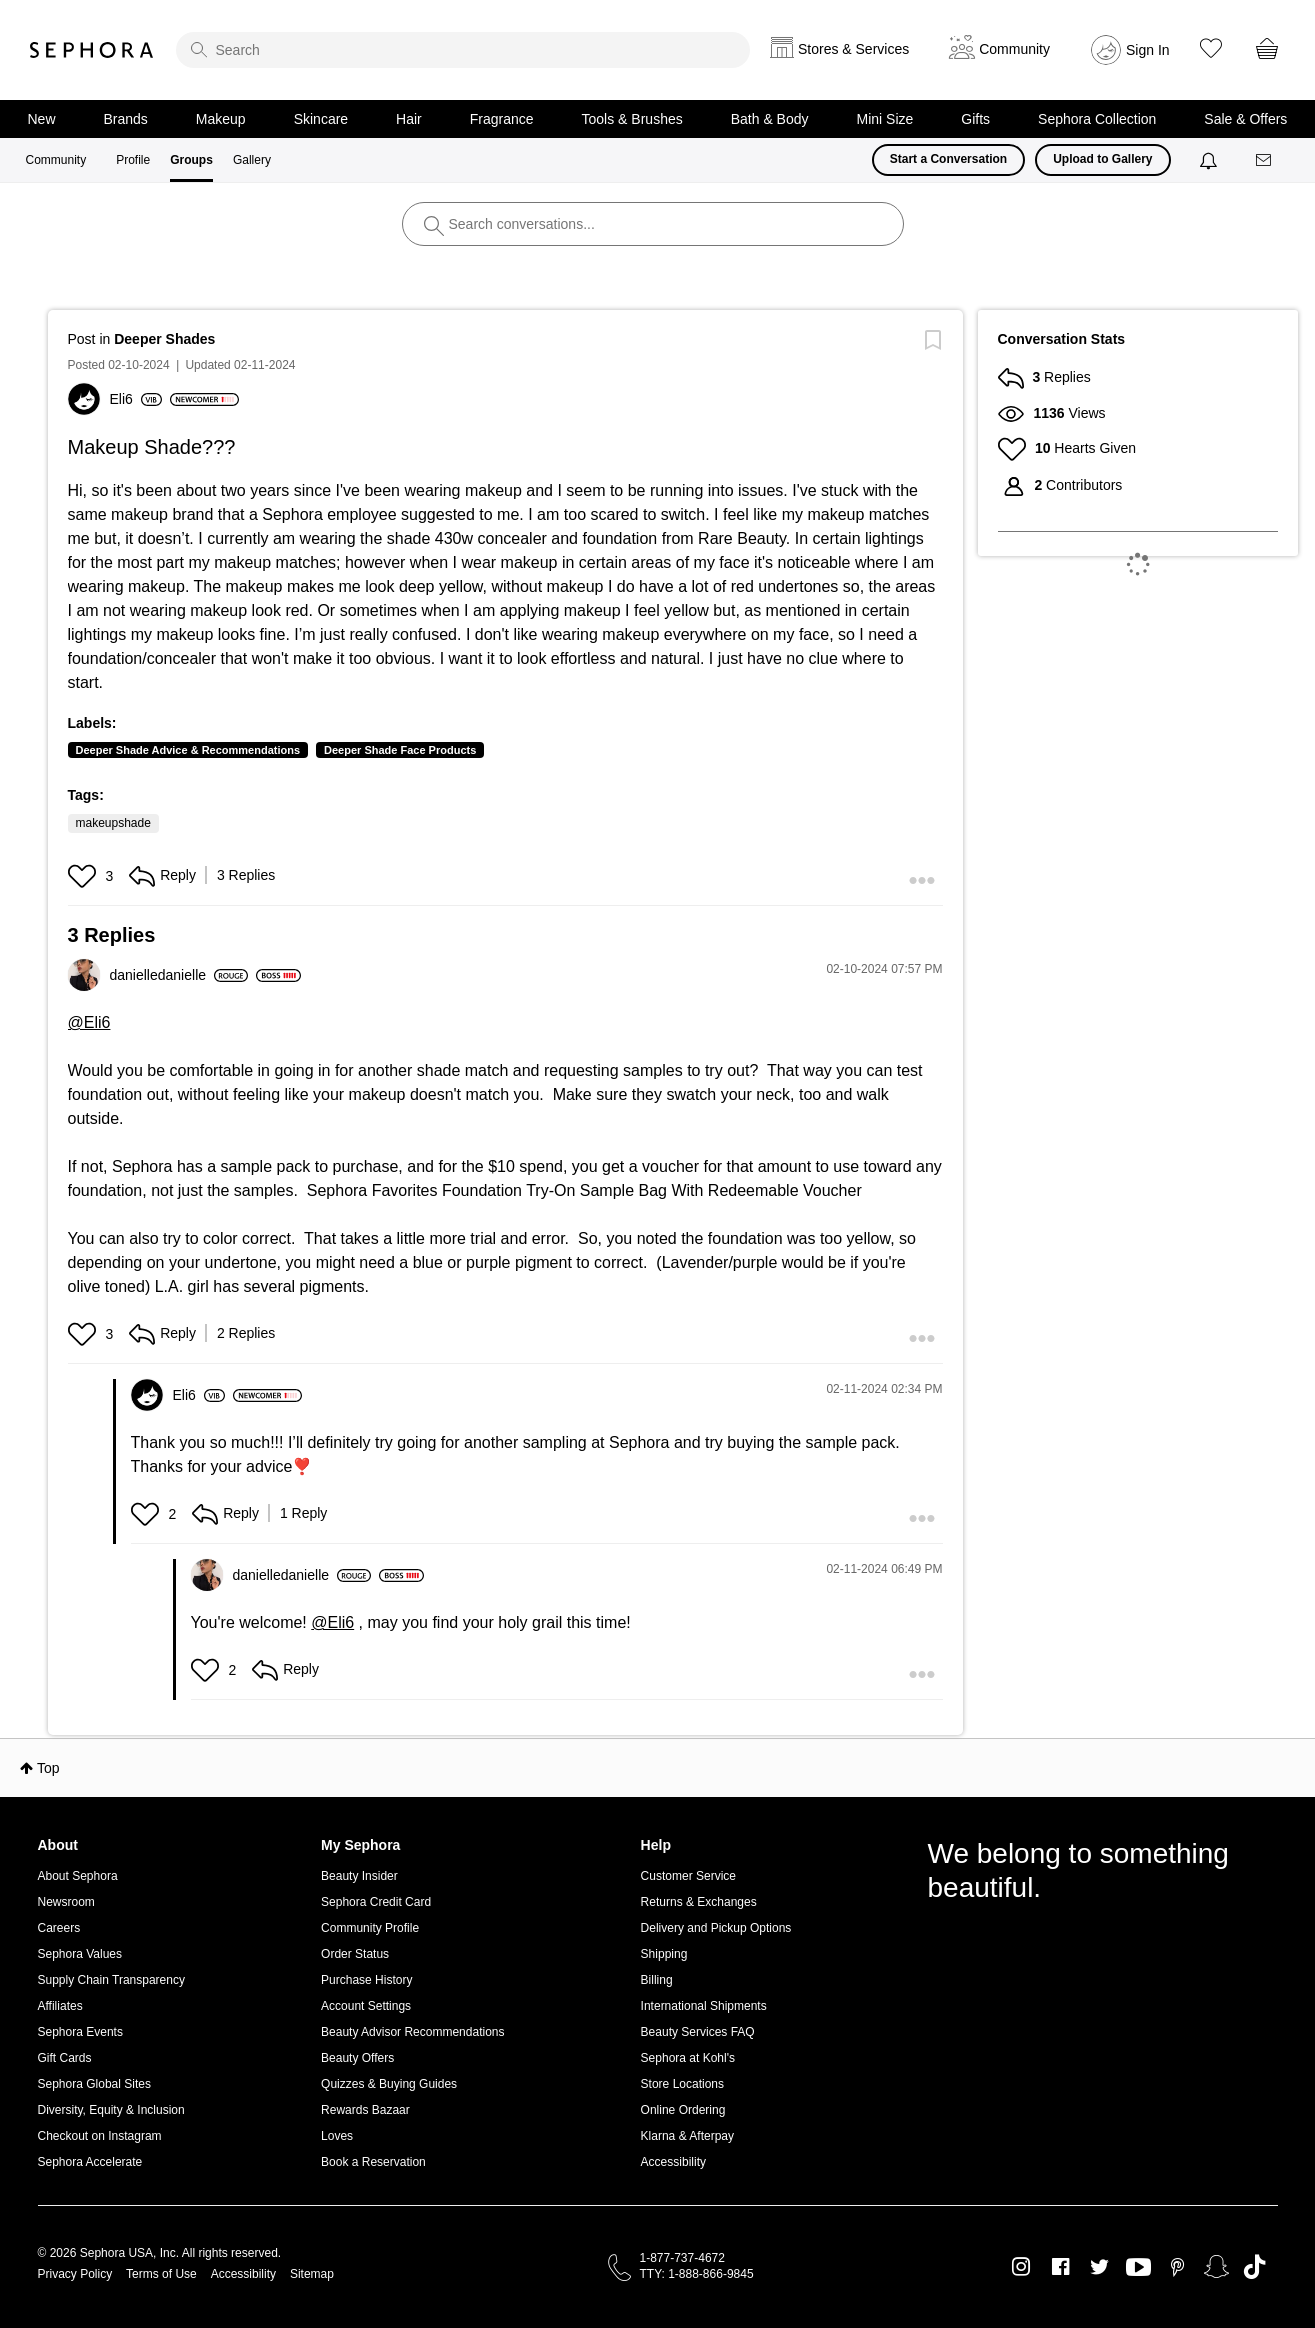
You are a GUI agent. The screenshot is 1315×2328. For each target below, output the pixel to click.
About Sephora (78, 1876)
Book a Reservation (373, 2162)
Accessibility (673, 2162)
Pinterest (1177, 2267)
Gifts (975, 119)
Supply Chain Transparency (111, 1980)
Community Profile (370, 1928)
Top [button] (48, 1768)
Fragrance (502, 119)
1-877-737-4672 (682, 2258)
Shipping (664, 1954)
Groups (191, 160)
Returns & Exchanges (699, 1902)
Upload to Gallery (1102, 159)
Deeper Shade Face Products (400, 750)
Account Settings (366, 2006)
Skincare (321, 119)
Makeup (221, 119)
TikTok (1254, 2267)
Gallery (252, 160)
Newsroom (66, 1902)
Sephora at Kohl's (688, 2058)
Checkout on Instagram (100, 2136)
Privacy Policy (75, 2274)
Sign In (1148, 50)
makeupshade (113, 823)
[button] (84, 876)
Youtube (1138, 2268)
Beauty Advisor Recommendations (412, 2032)
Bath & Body (770, 119)
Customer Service (688, 1876)
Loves (337, 2136)
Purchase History (366, 1980)
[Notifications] (1210, 160)
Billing (657, 1980)
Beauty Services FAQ (698, 2032)
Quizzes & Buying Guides (389, 2084)
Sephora (92, 50)
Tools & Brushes (632, 119)
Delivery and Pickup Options (716, 1928)
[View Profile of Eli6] (136, 399)
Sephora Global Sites (94, 2084)
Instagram (1021, 2267)
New (42, 119)
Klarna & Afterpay (687, 2136)
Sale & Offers (1245, 119)
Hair (409, 119)
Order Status (355, 1954)
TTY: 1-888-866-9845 (697, 2274)
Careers (59, 1928)
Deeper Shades (164, 339)
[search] (463, 50)
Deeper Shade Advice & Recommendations (188, 750)
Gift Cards (65, 2058)
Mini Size (885, 119)
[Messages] (1265, 160)
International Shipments (704, 2006)
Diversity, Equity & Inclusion (111, 2110)
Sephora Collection (1097, 119)
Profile (133, 160)
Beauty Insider (359, 1876)
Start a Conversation (948, 159)
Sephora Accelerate (90, 2162)
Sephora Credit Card (376, 1902)
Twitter (1099, 2267)
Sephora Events (80, 2032)
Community (56, 160)
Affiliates (60, 2006)
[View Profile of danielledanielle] (179, 975)
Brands (126, 119)
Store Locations (682, 2084)
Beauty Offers (357, 2058)
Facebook (1060, 2267)
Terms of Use (161, 2274)
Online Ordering (683, 2110)
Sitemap (312, 2274)
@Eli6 (89, 1022)
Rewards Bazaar (365, 2110)
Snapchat (1216, 2267)
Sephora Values (80, 1954)
